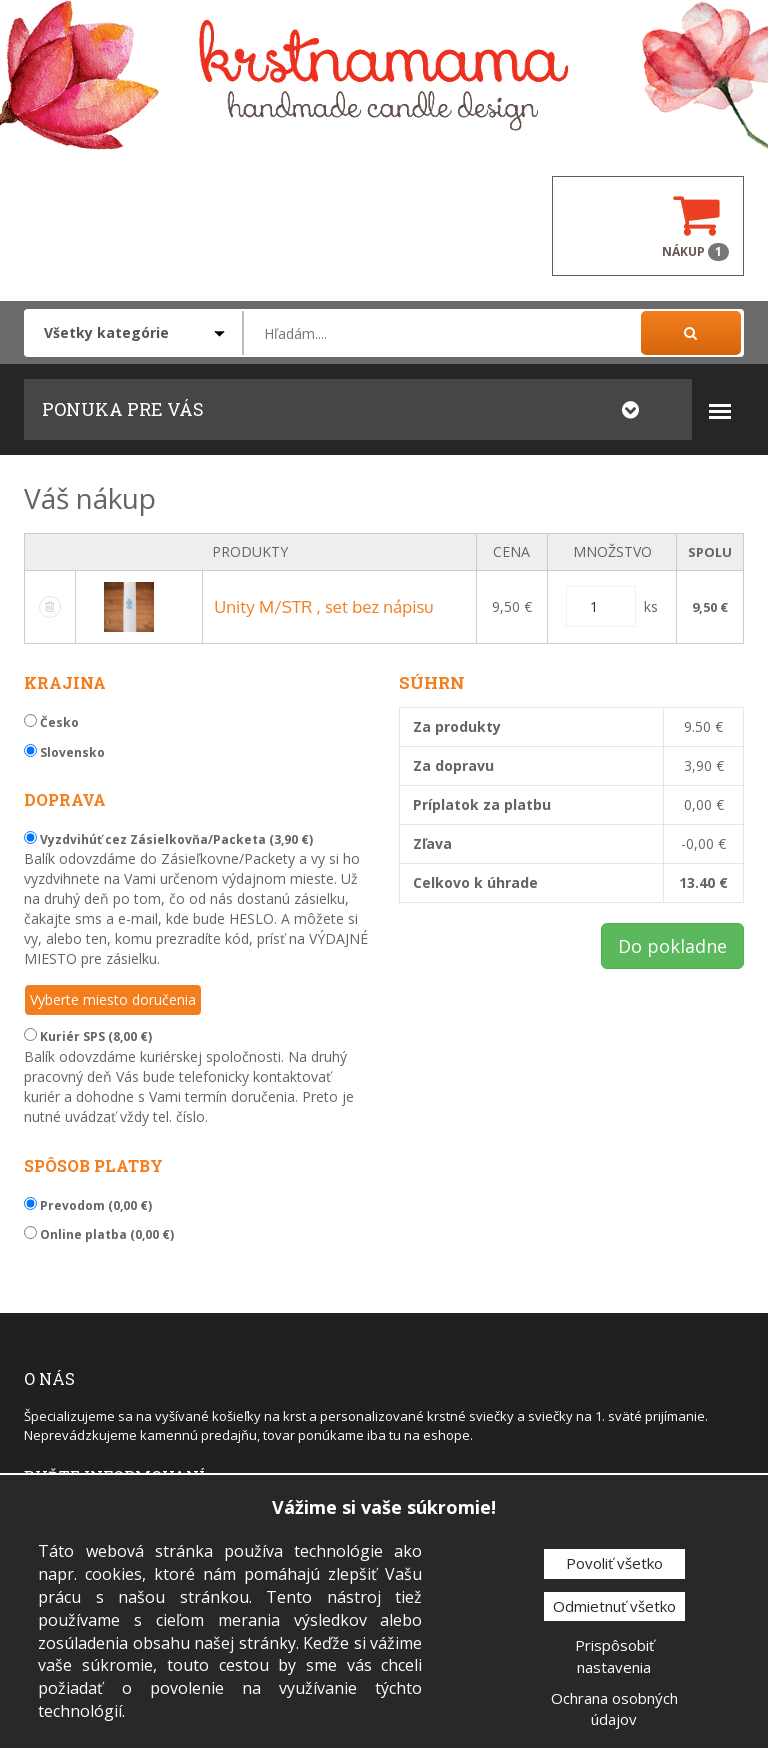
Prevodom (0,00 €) (88, 1205)
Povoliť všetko (614, 1563)
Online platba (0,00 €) (99, 1234)
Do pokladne (672, 946)
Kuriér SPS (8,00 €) (88, 1036)
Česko (51, 722)
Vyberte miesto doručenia (113, 999)
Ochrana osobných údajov (614, 1708)
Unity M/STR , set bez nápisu (323, 606)
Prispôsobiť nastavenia (614, 1655)
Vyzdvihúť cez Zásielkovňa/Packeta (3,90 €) (168, 839)
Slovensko (64, 752)
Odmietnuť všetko (614, 1606)
